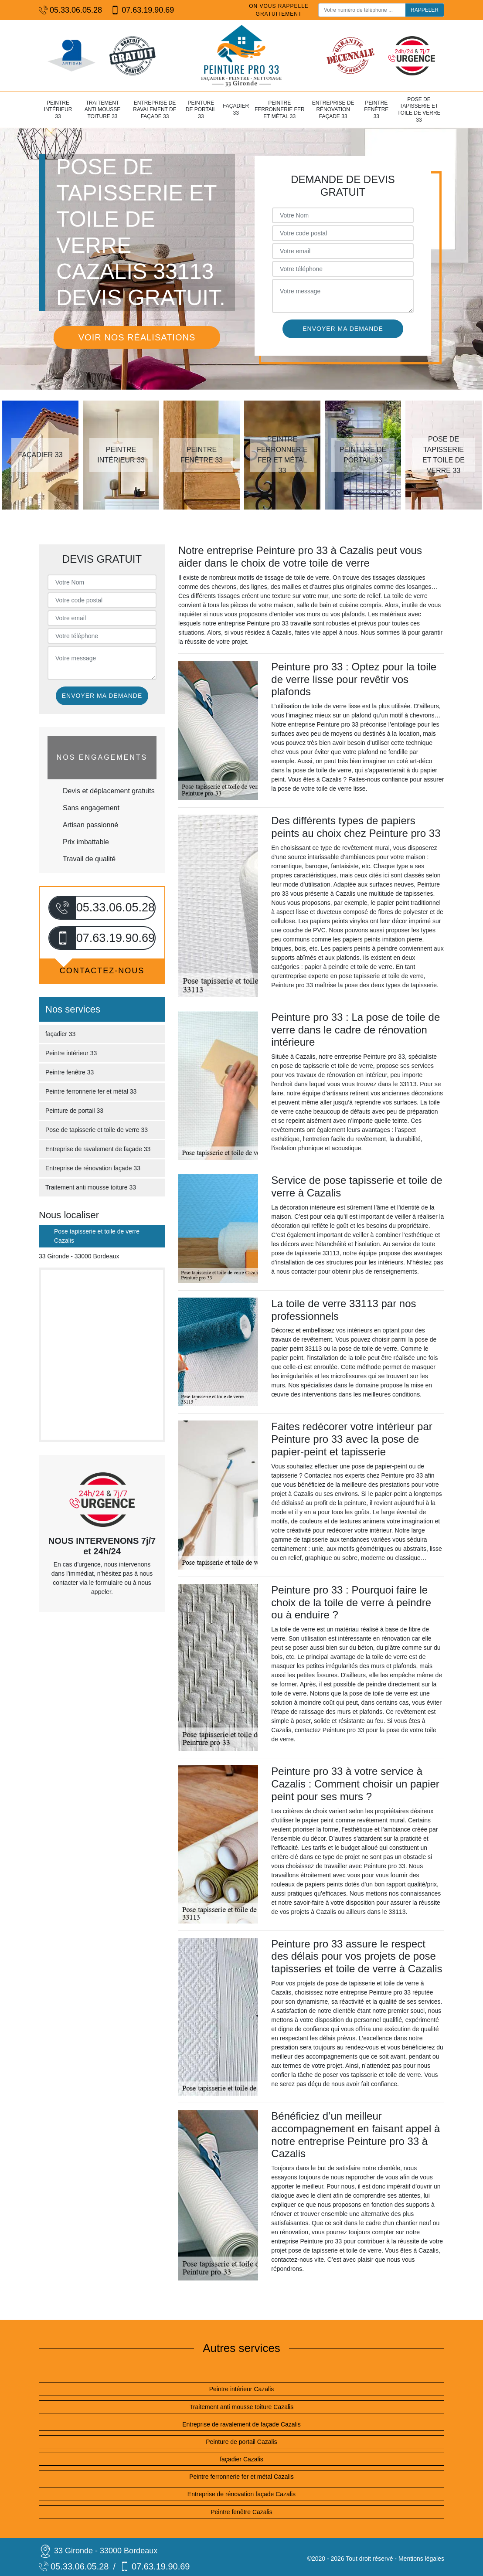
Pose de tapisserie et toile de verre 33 (418, 109)
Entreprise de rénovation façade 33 (333, 109)
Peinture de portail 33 (201, 109)
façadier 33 (236, 109)
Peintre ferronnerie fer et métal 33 (280, 109)
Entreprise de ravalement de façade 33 (154, 109)
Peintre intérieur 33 (58, 109)
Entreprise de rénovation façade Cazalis (241, 2494)
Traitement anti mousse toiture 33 (103, 109)
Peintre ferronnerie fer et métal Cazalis (241, 2476)
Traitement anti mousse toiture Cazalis (241, 2406)
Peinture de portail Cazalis (241, 2441)
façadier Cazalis (241, 2459)
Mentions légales (421, 2558)
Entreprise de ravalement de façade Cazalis (241, 2424)
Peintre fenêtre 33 (376, 109)
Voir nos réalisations (136, 337)
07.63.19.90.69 (142, 10)
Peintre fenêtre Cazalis (241, 2511)
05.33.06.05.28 (70, 10)
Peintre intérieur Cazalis (241, 2389)
